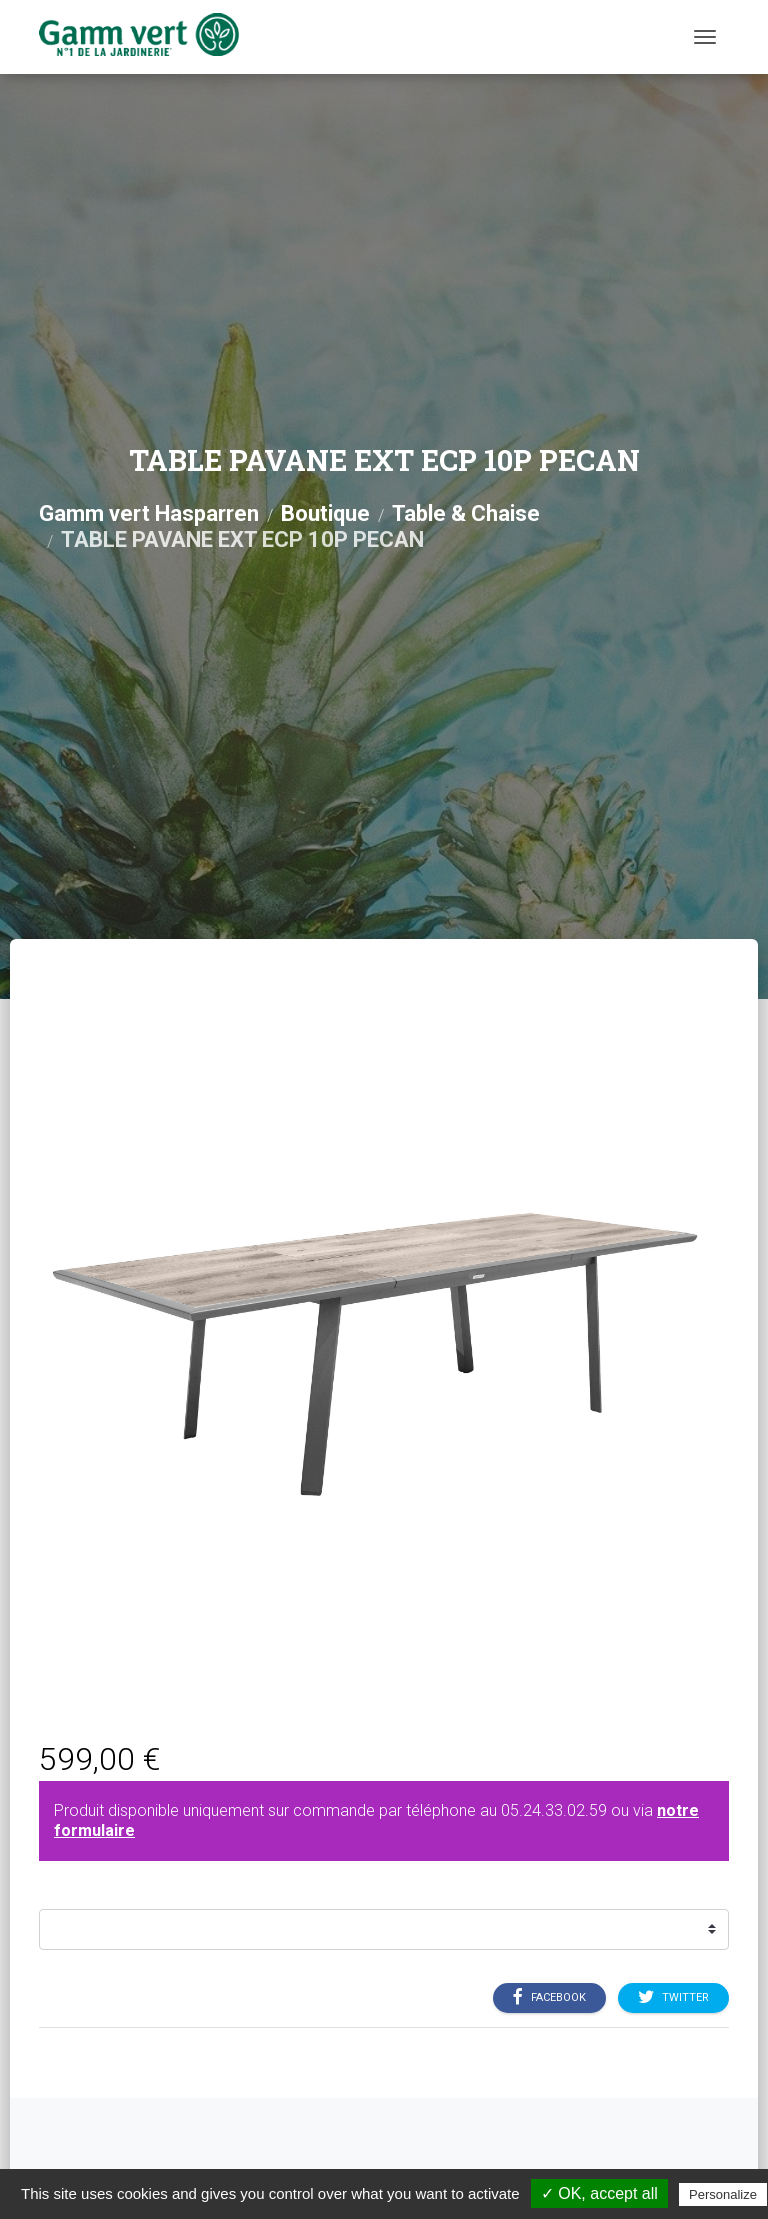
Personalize (723, 2194)
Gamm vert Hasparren (149, 513)
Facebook (549, 1997)
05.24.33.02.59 (554, 1810)
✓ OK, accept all (599, 2193)
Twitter (673, 1997)
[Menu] (705, 37)
